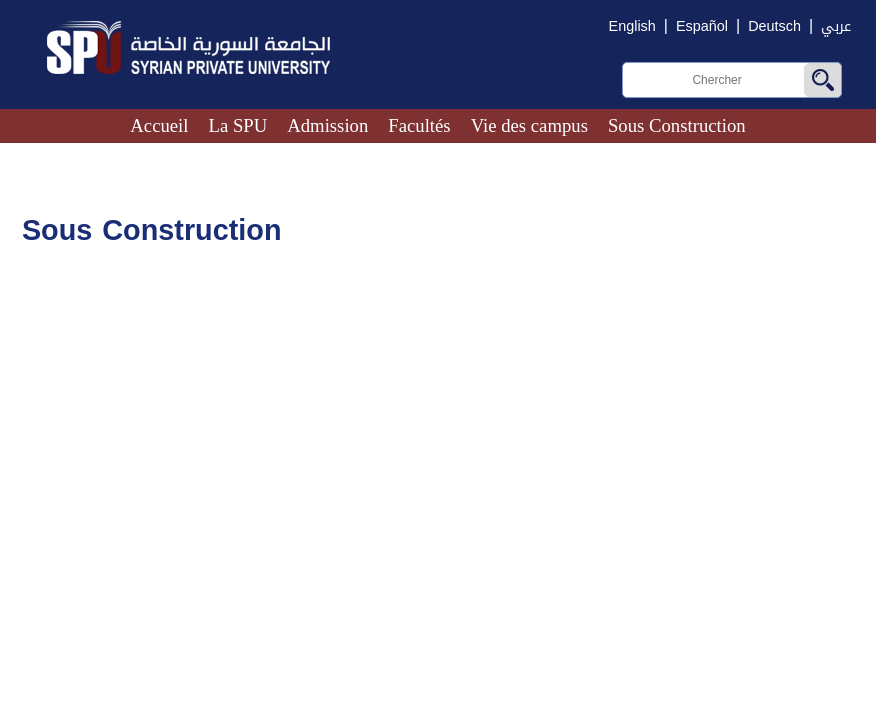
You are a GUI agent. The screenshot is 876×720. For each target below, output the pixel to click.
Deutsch (774, 26)
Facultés (419, 125)
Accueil (159, 125)
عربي (836, 26)
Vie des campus (529, 125)
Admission (327, 125)
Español (702, 26)
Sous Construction (677, 125)
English (632, 26)
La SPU (238, 125)
